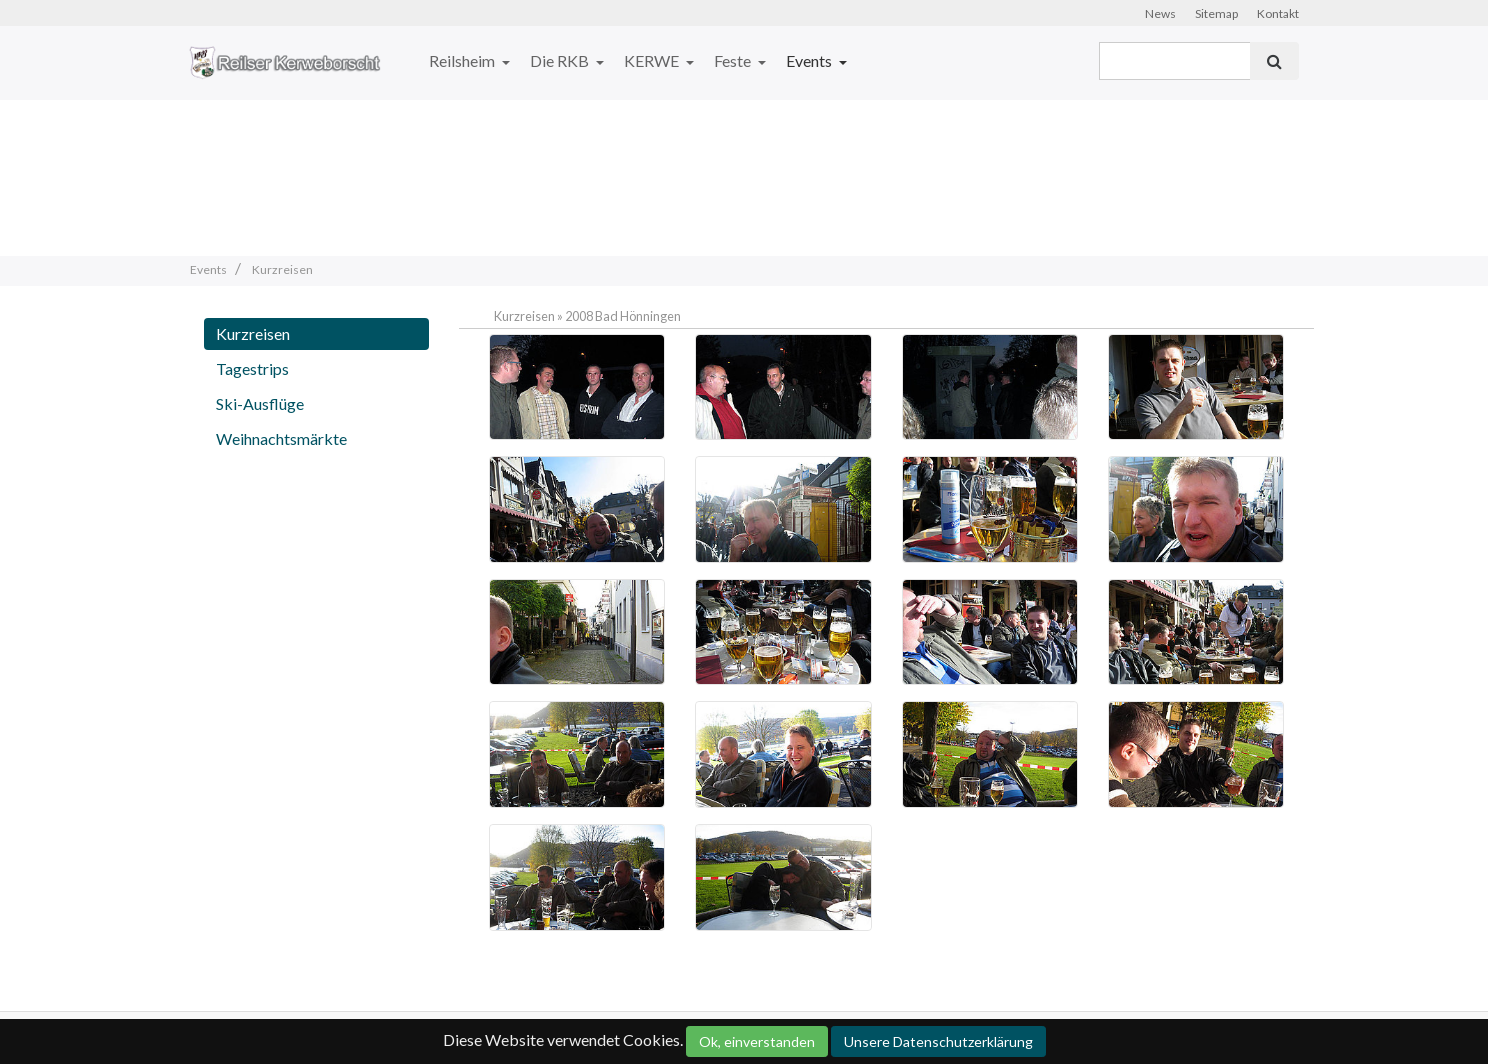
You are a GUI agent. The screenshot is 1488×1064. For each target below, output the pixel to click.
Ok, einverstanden (757, 1041)
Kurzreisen (253, 333)
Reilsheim (463, 60)
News (1160, 13)
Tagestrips (252, 368)
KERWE (653, 60)
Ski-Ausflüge (260, 403)
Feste (734, 60)
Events (810, 60)
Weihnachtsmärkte (281, 438)
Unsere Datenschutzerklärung (938, 1041)
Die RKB (561, 60)
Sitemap (1216, 13)
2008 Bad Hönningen (623, 316)
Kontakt (1278, 13)
